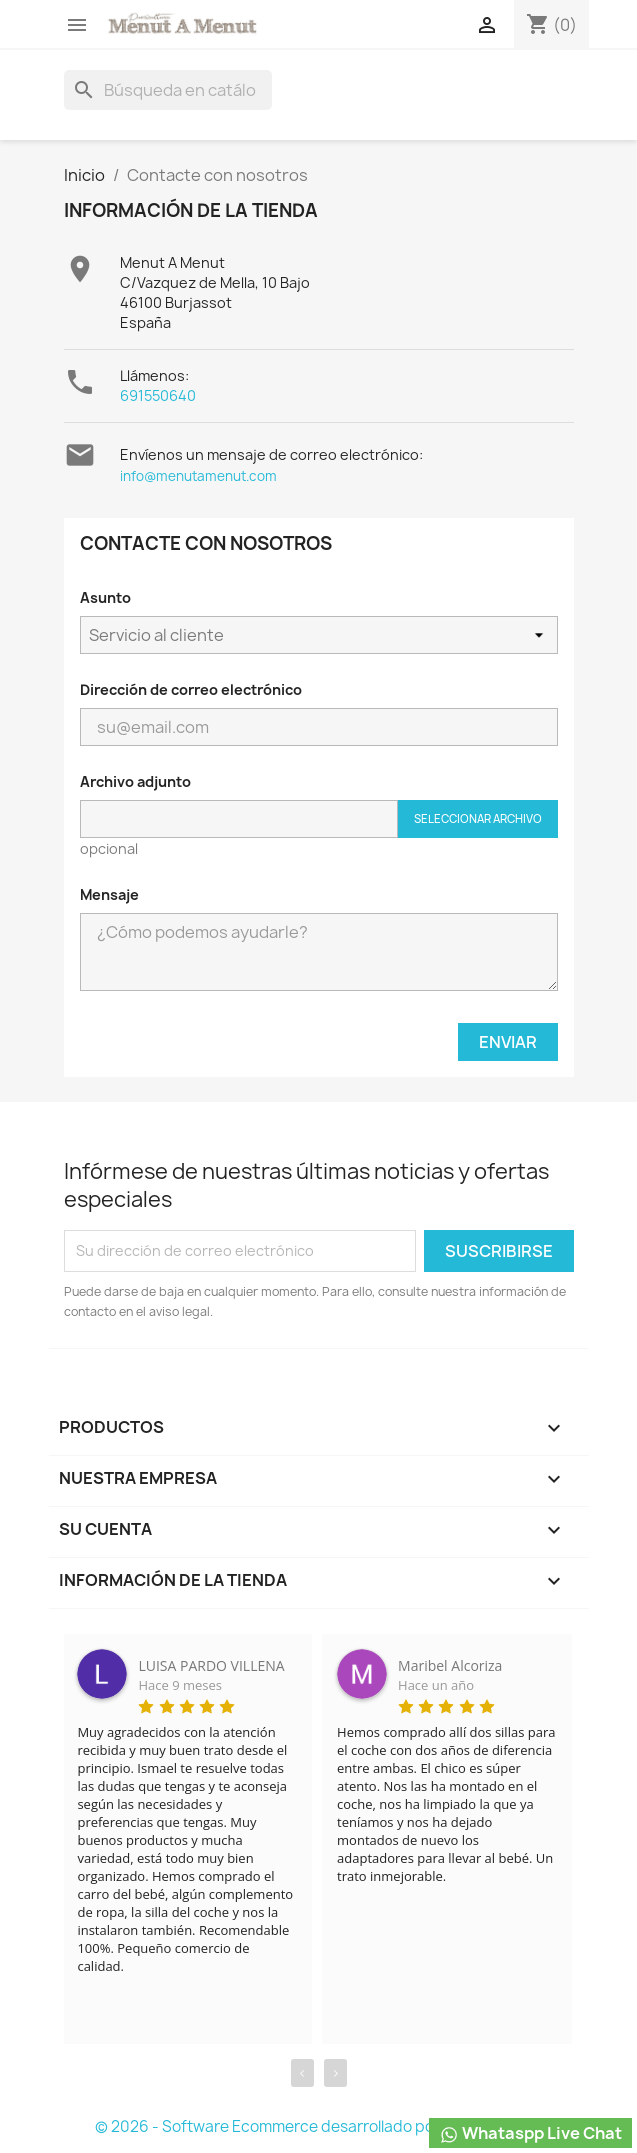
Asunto (105, 597)
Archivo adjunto (135, 781)
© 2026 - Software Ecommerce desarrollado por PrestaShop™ (318, 2126)
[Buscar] (168, 90)
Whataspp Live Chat (530, 2133)
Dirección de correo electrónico (191, 689)
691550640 (158, 395)
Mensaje (109, 894)
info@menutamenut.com (198, 476)
